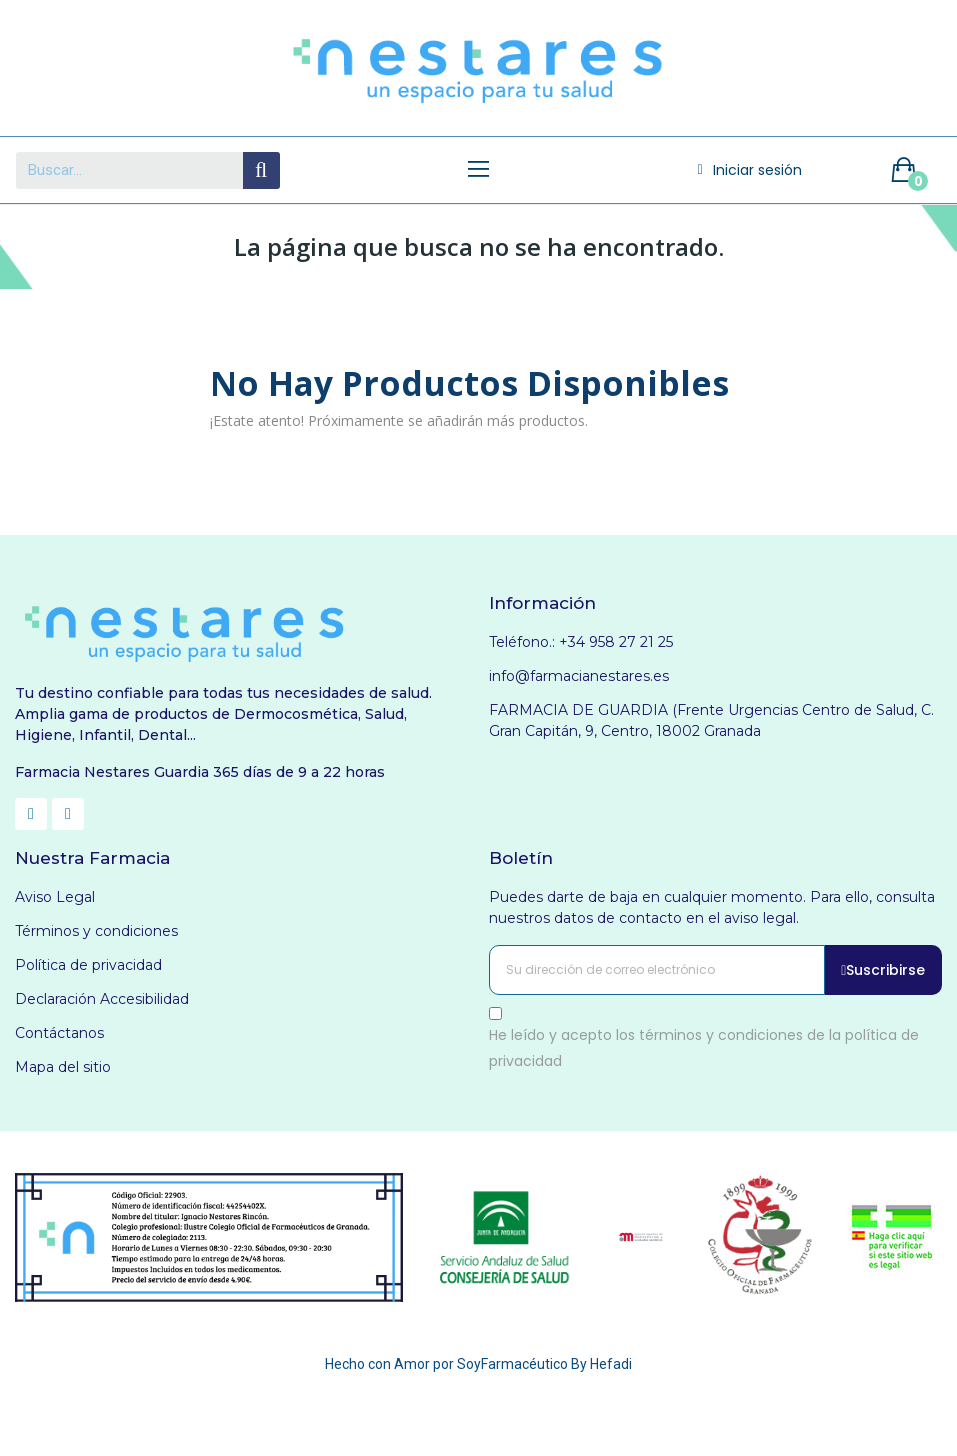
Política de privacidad (88, 965)
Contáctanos (59, 1033)
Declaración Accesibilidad (102, 999)
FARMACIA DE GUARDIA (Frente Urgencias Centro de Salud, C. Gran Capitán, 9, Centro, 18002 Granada (711, 720)
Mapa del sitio (63, 1067)
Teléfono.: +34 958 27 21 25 (581, 642)
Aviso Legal (55, 897)
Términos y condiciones (96, 931)
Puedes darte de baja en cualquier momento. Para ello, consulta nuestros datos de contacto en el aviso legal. (712, 907)
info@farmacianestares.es (579, 676)
